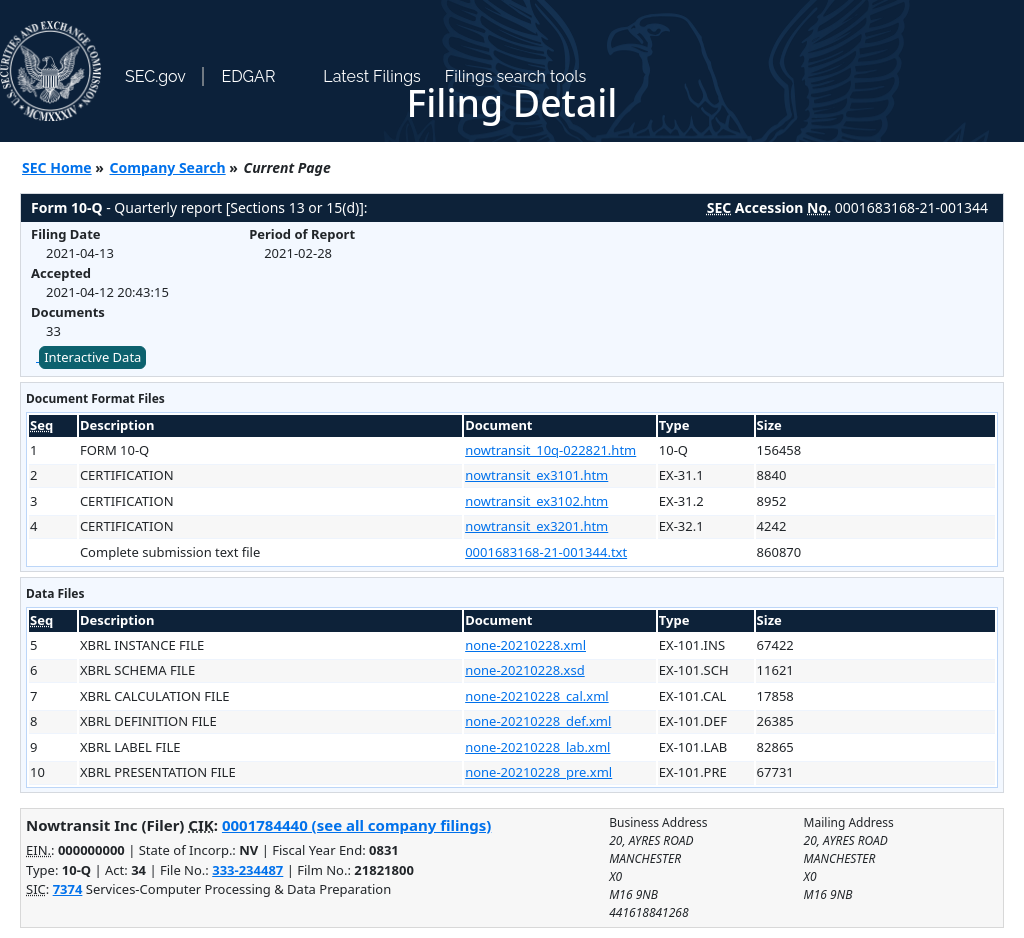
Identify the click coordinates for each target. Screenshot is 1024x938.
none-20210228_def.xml (538, 721)
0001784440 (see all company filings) (356, 825)
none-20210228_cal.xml (536, 696)
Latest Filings (371, 76)
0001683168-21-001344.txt (546, 552)
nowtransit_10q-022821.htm (550, 450)
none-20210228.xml (525, 645)
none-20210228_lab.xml (537, 747)
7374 (68, 889)
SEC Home (57, 167)
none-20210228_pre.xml (538, 772)
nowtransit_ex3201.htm (536, 526)
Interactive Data (92, 357)
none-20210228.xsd (525, 670)
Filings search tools (516, 76)
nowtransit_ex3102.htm (536, 501)
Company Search (168, 167)
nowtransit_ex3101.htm (536, 475)
